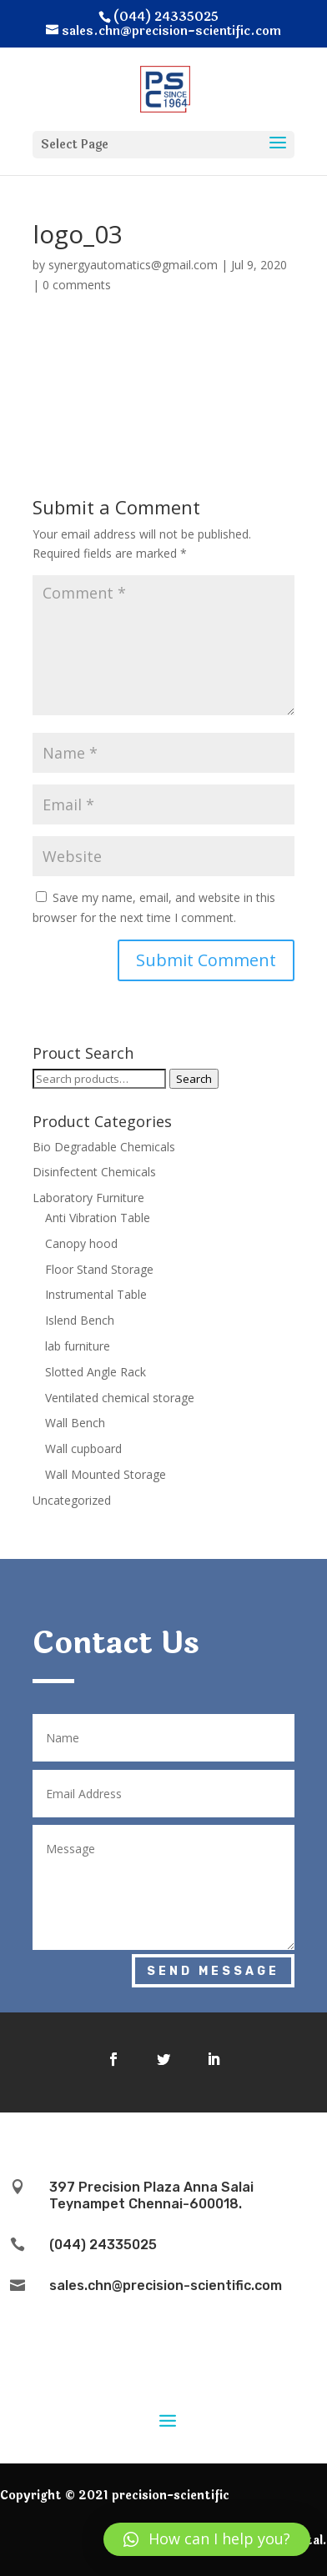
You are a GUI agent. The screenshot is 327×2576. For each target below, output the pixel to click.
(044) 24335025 (103, 2245)
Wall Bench (75, 1423)
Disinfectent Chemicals (94, 1172)
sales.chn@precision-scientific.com (165, 2285)
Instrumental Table (96, 1294)
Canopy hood (81, 1243)
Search (194, 1078)
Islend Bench (79, 1320)
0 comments (77, 285)
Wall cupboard (83, 1448)
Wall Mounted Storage (105, 1474)
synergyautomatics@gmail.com (133, 265)
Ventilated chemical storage (119, 1398)
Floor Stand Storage (99, 1269)
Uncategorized (72, 1500)
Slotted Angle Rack (95, 1372)
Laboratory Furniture (88, 1197)
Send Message (213, 1971)
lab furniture (77, 1346)
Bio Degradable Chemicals (104, 1147)
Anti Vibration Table (97, 1217)
